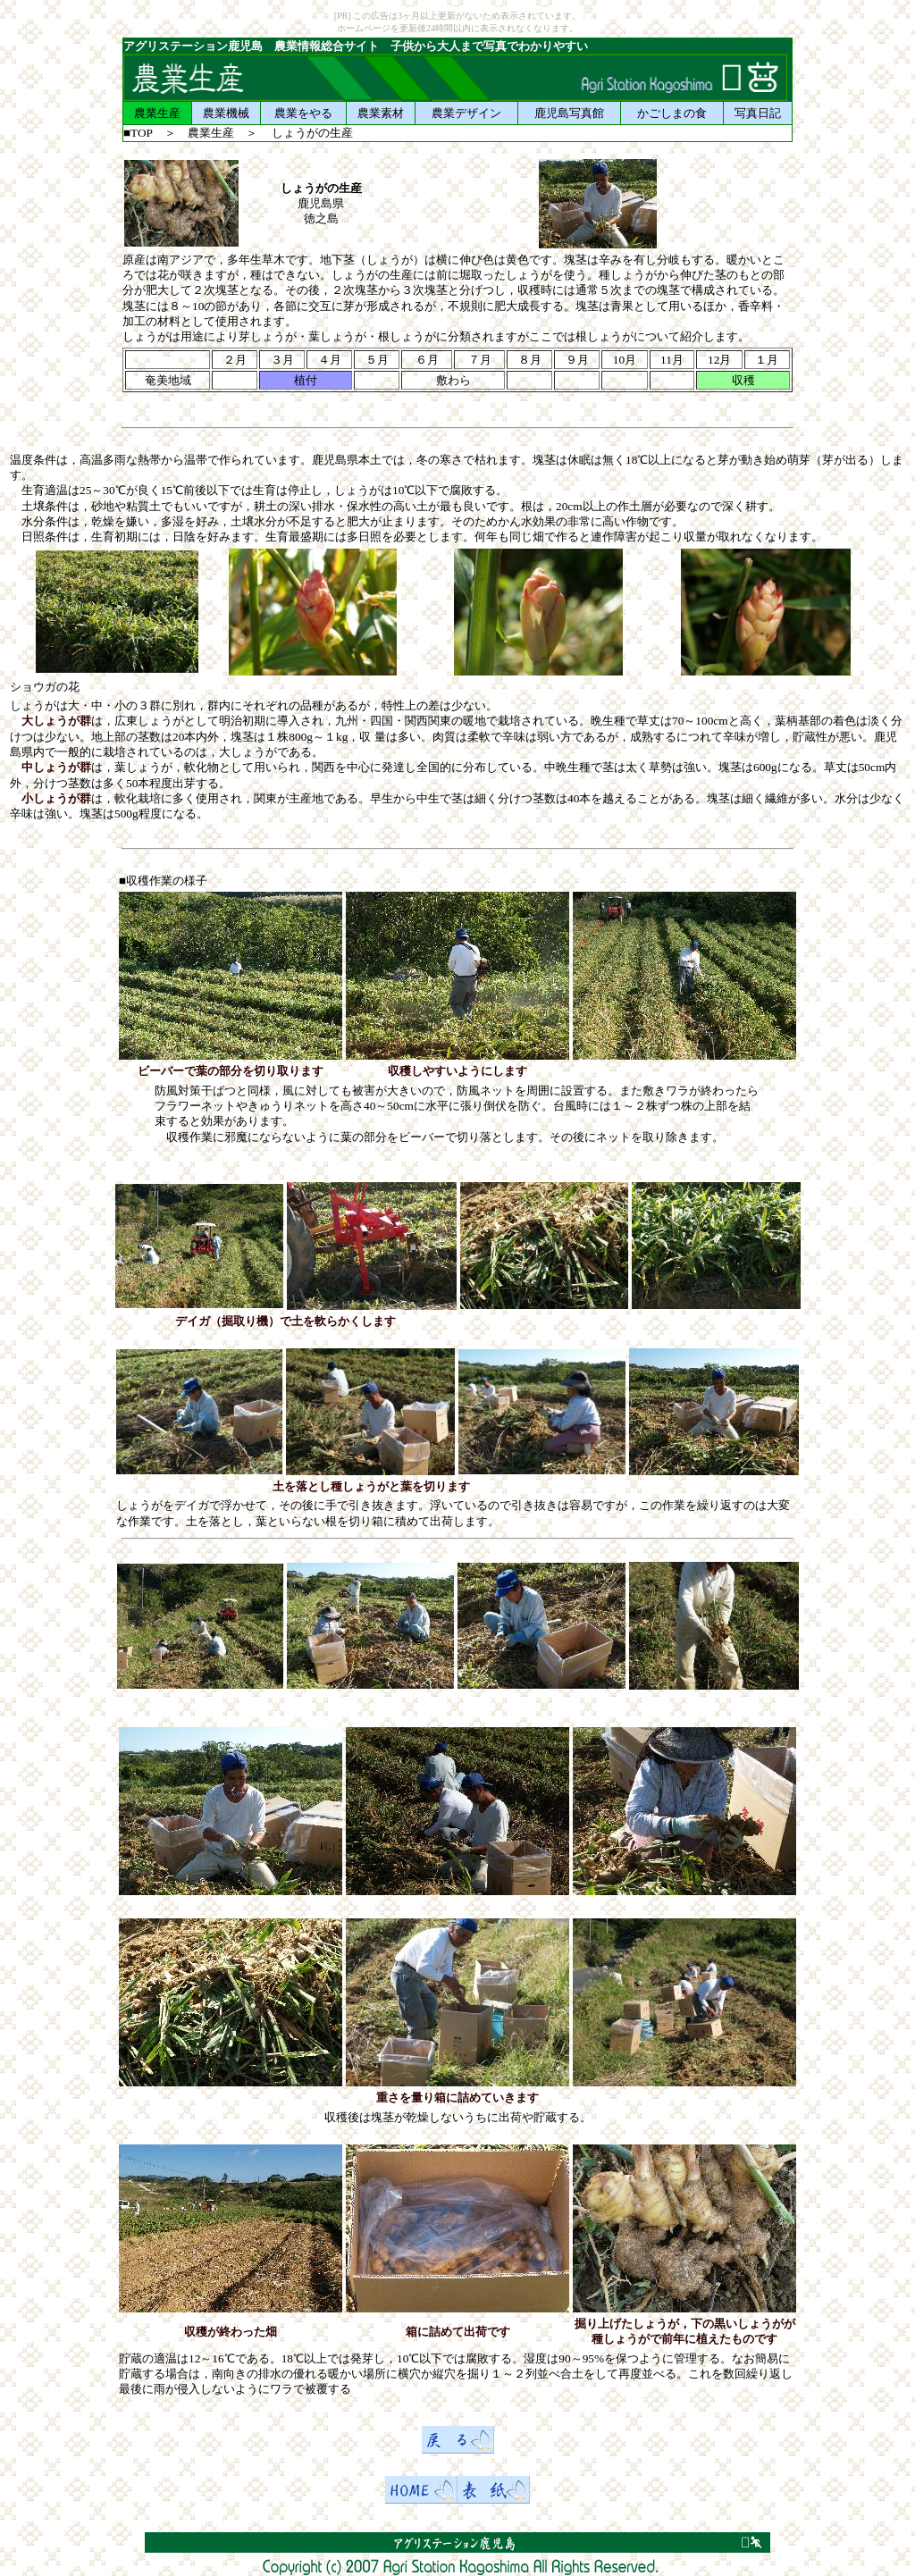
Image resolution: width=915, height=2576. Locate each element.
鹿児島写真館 (569, 113)
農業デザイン (466, 113)
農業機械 (226, 113)
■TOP (138, 132)
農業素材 (380, 113)
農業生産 (157, 113)
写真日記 (758, 113)
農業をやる (303, 113)
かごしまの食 (672, 113)
